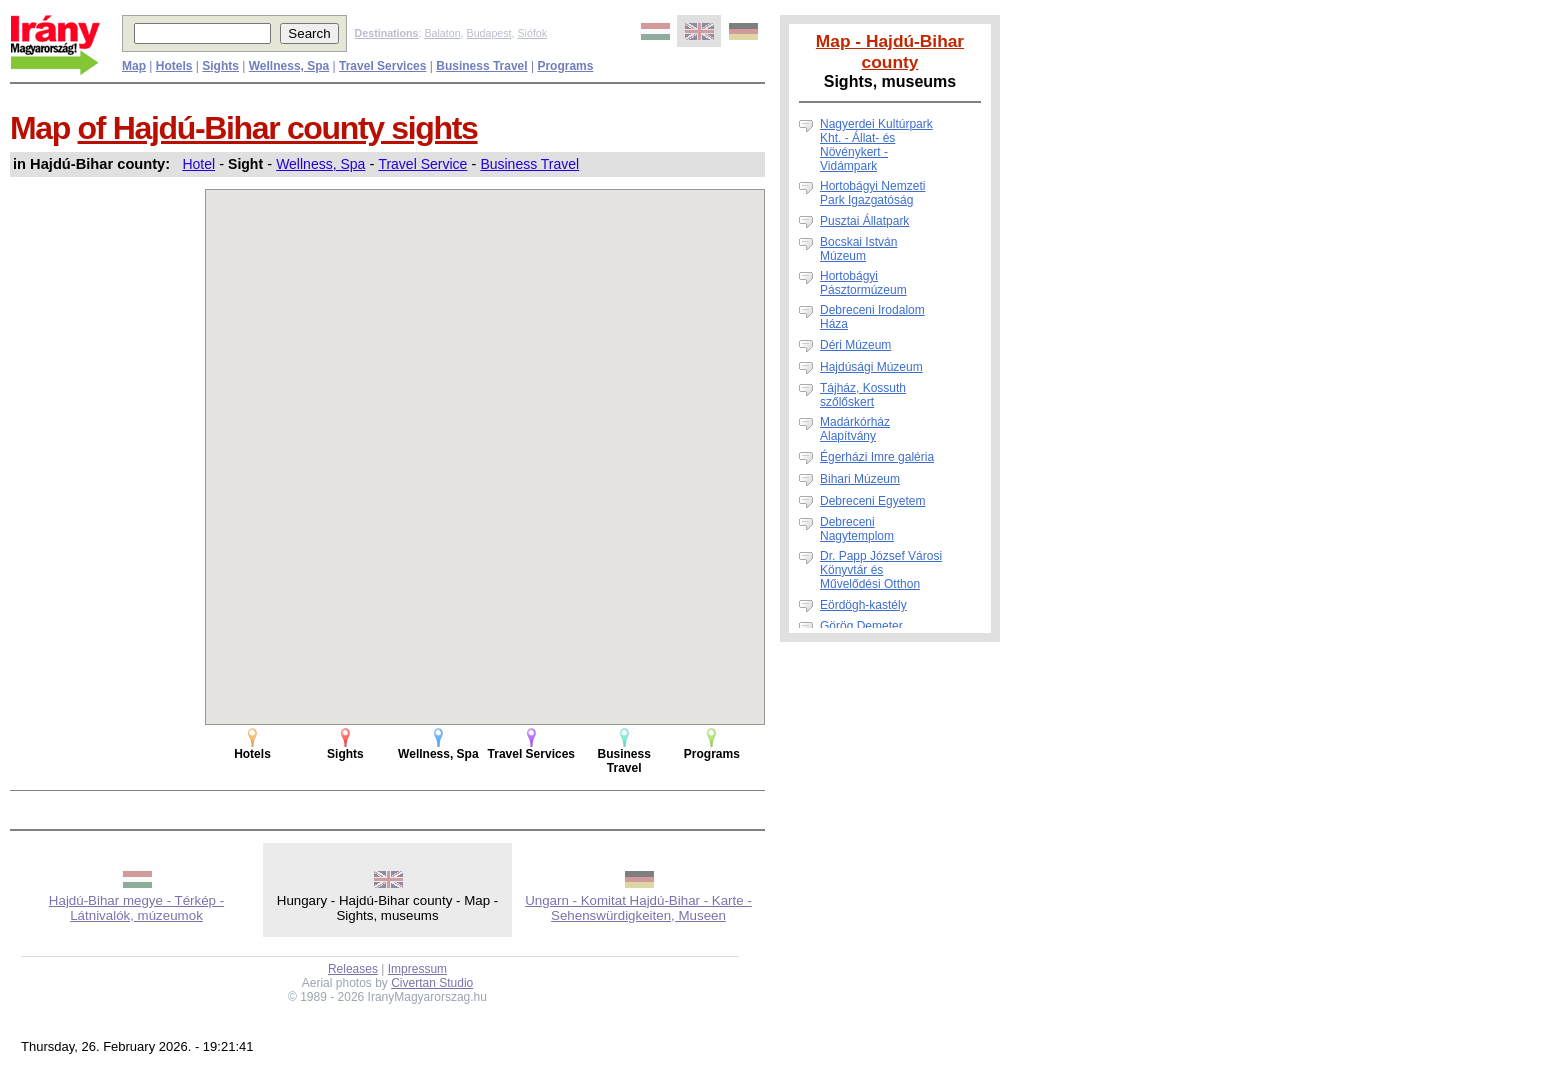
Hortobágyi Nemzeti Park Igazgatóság (872, 193)
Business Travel (529, 164)
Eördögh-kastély (863, 605)
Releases (353, 969)
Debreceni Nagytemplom (857, 529)
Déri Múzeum (855, 345)
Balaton (442, 33)
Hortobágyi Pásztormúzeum (863, 283)
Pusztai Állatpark (864, 221)
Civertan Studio (432, 983)
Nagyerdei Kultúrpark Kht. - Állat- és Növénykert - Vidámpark (876, 145)
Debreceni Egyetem (872, 501)
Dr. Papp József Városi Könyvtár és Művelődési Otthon (881, 570)
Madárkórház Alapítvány (855, 429)
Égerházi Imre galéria (877, 457)
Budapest (489, 33)
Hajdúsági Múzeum (871, 367)
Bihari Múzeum (860, 479)
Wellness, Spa (320, 164)
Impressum (417, 969)
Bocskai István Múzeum (858, 249)
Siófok (532, 33)
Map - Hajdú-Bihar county (890, 51)
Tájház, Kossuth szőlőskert (863, 395)
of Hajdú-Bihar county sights (278, 128)
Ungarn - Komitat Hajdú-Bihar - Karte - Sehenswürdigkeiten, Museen (638, 908)
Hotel (198, 164)
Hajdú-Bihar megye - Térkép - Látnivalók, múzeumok (136, 908)
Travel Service (422, 164)
